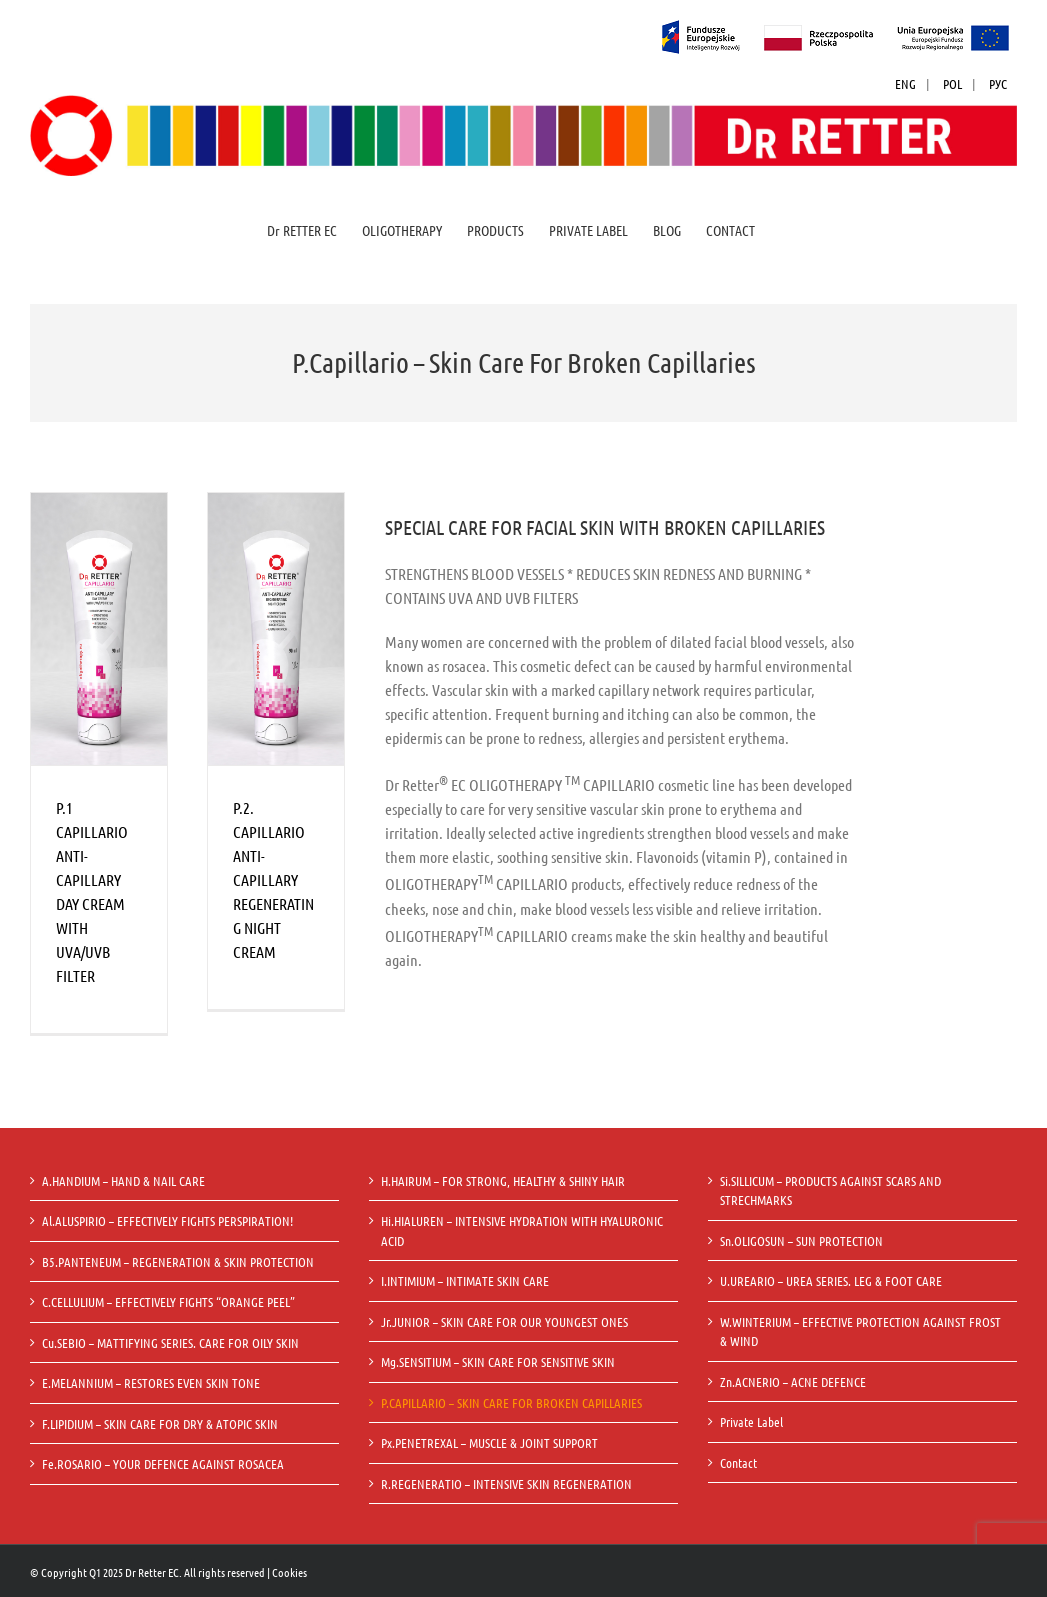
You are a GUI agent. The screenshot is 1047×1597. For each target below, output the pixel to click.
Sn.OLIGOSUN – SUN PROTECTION (801, 1240)
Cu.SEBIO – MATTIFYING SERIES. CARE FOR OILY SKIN (170, 1342)
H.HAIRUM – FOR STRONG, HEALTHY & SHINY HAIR (503, 1180)
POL (952, 83)
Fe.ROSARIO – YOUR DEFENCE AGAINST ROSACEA (163, 1463)
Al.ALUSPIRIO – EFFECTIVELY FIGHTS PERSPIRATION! (167, 1220)
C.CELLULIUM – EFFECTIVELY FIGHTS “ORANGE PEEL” (168, 1301)
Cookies (289, 1572)
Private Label (751, 1421)
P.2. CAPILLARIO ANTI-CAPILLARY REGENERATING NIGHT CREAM (273, 879)
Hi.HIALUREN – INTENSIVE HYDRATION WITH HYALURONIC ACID (522, 1230)
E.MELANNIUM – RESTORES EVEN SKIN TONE (151, 1382)
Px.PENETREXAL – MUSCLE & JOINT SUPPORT (489, 1442)
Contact (738, 1462)
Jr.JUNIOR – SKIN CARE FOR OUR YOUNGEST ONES (504, 1321)
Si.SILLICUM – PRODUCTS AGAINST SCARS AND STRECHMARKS (830, 1190)
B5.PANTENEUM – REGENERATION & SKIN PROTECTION (178, 1261)
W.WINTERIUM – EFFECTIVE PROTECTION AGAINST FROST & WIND (860, 1331)
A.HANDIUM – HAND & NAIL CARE (123, 1180)
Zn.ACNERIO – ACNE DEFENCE (793, 1381)
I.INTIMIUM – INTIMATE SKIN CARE (465, 1280)
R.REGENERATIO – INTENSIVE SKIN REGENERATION (506, 1483)
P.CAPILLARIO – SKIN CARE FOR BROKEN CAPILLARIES (511, 1402)
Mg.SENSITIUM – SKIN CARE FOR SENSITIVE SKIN (498, 1361)
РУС (998, 83)
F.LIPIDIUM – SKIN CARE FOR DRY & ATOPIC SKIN (160, 1423)
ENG (905, 83)
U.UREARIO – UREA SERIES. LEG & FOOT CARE (831, 1280)
